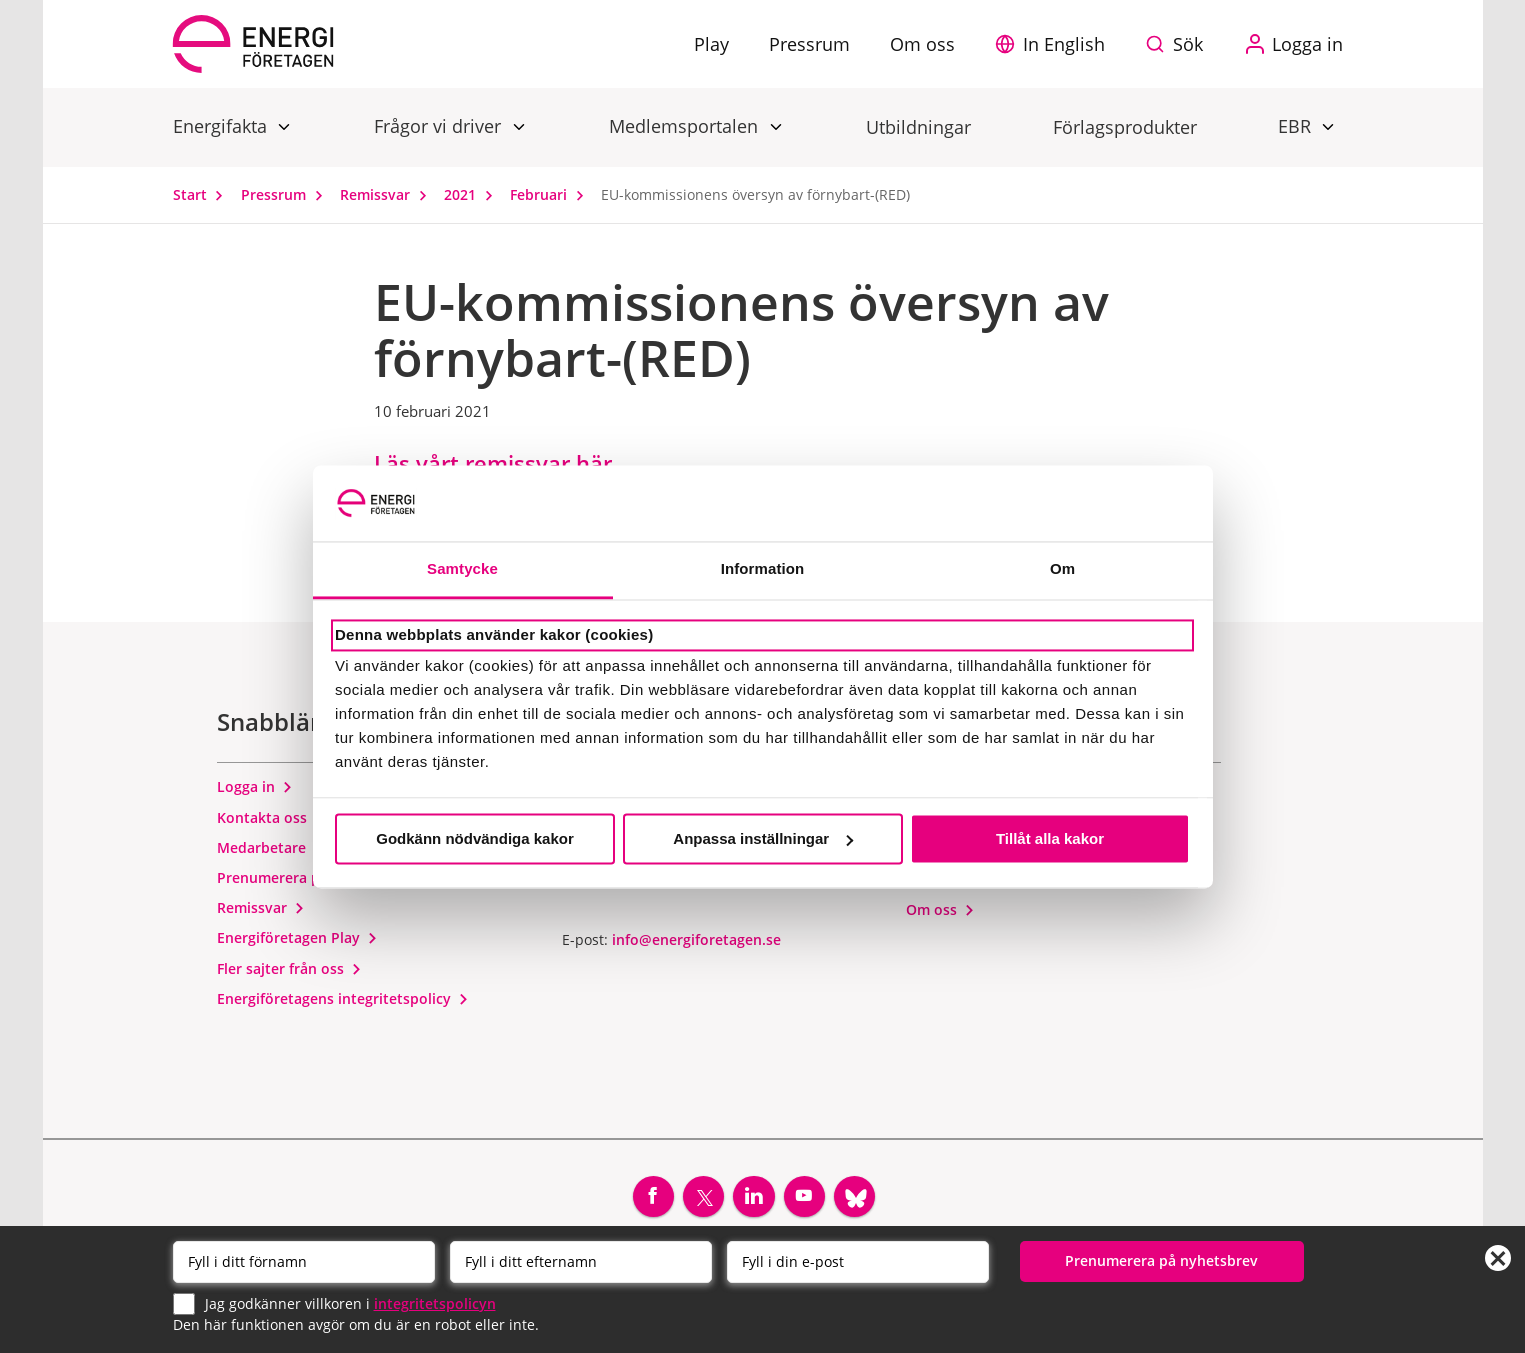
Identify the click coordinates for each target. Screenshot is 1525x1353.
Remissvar (388, 194)
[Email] (858, 1262)
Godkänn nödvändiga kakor (475, 838)
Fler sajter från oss (289, 970)
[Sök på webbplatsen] (1179, 44)
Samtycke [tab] (462, 569)
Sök (1188, 44)
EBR (1297, 125)
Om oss (940, 911)
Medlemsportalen (686, 125)
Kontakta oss (271, 819)
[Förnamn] (304, 1262)
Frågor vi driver (440, 125)
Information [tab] (763, 569)
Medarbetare (270, 849)
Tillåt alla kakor (1050, 838)
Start (203, 194)
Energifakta (222, 125)
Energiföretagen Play (297, 940)
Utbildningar (918, 127)
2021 (473, 194)
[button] (1055, 44)
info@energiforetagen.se (696, 941)
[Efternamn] (581, 1262)
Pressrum (286, 194)
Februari (551, 194)
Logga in (255, 789)
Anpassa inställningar (763, 838)
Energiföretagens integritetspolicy (343, 1001)
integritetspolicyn (435, 1302)
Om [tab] (1062, 569)
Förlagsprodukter (1125, 127)
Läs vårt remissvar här (493, 463)
